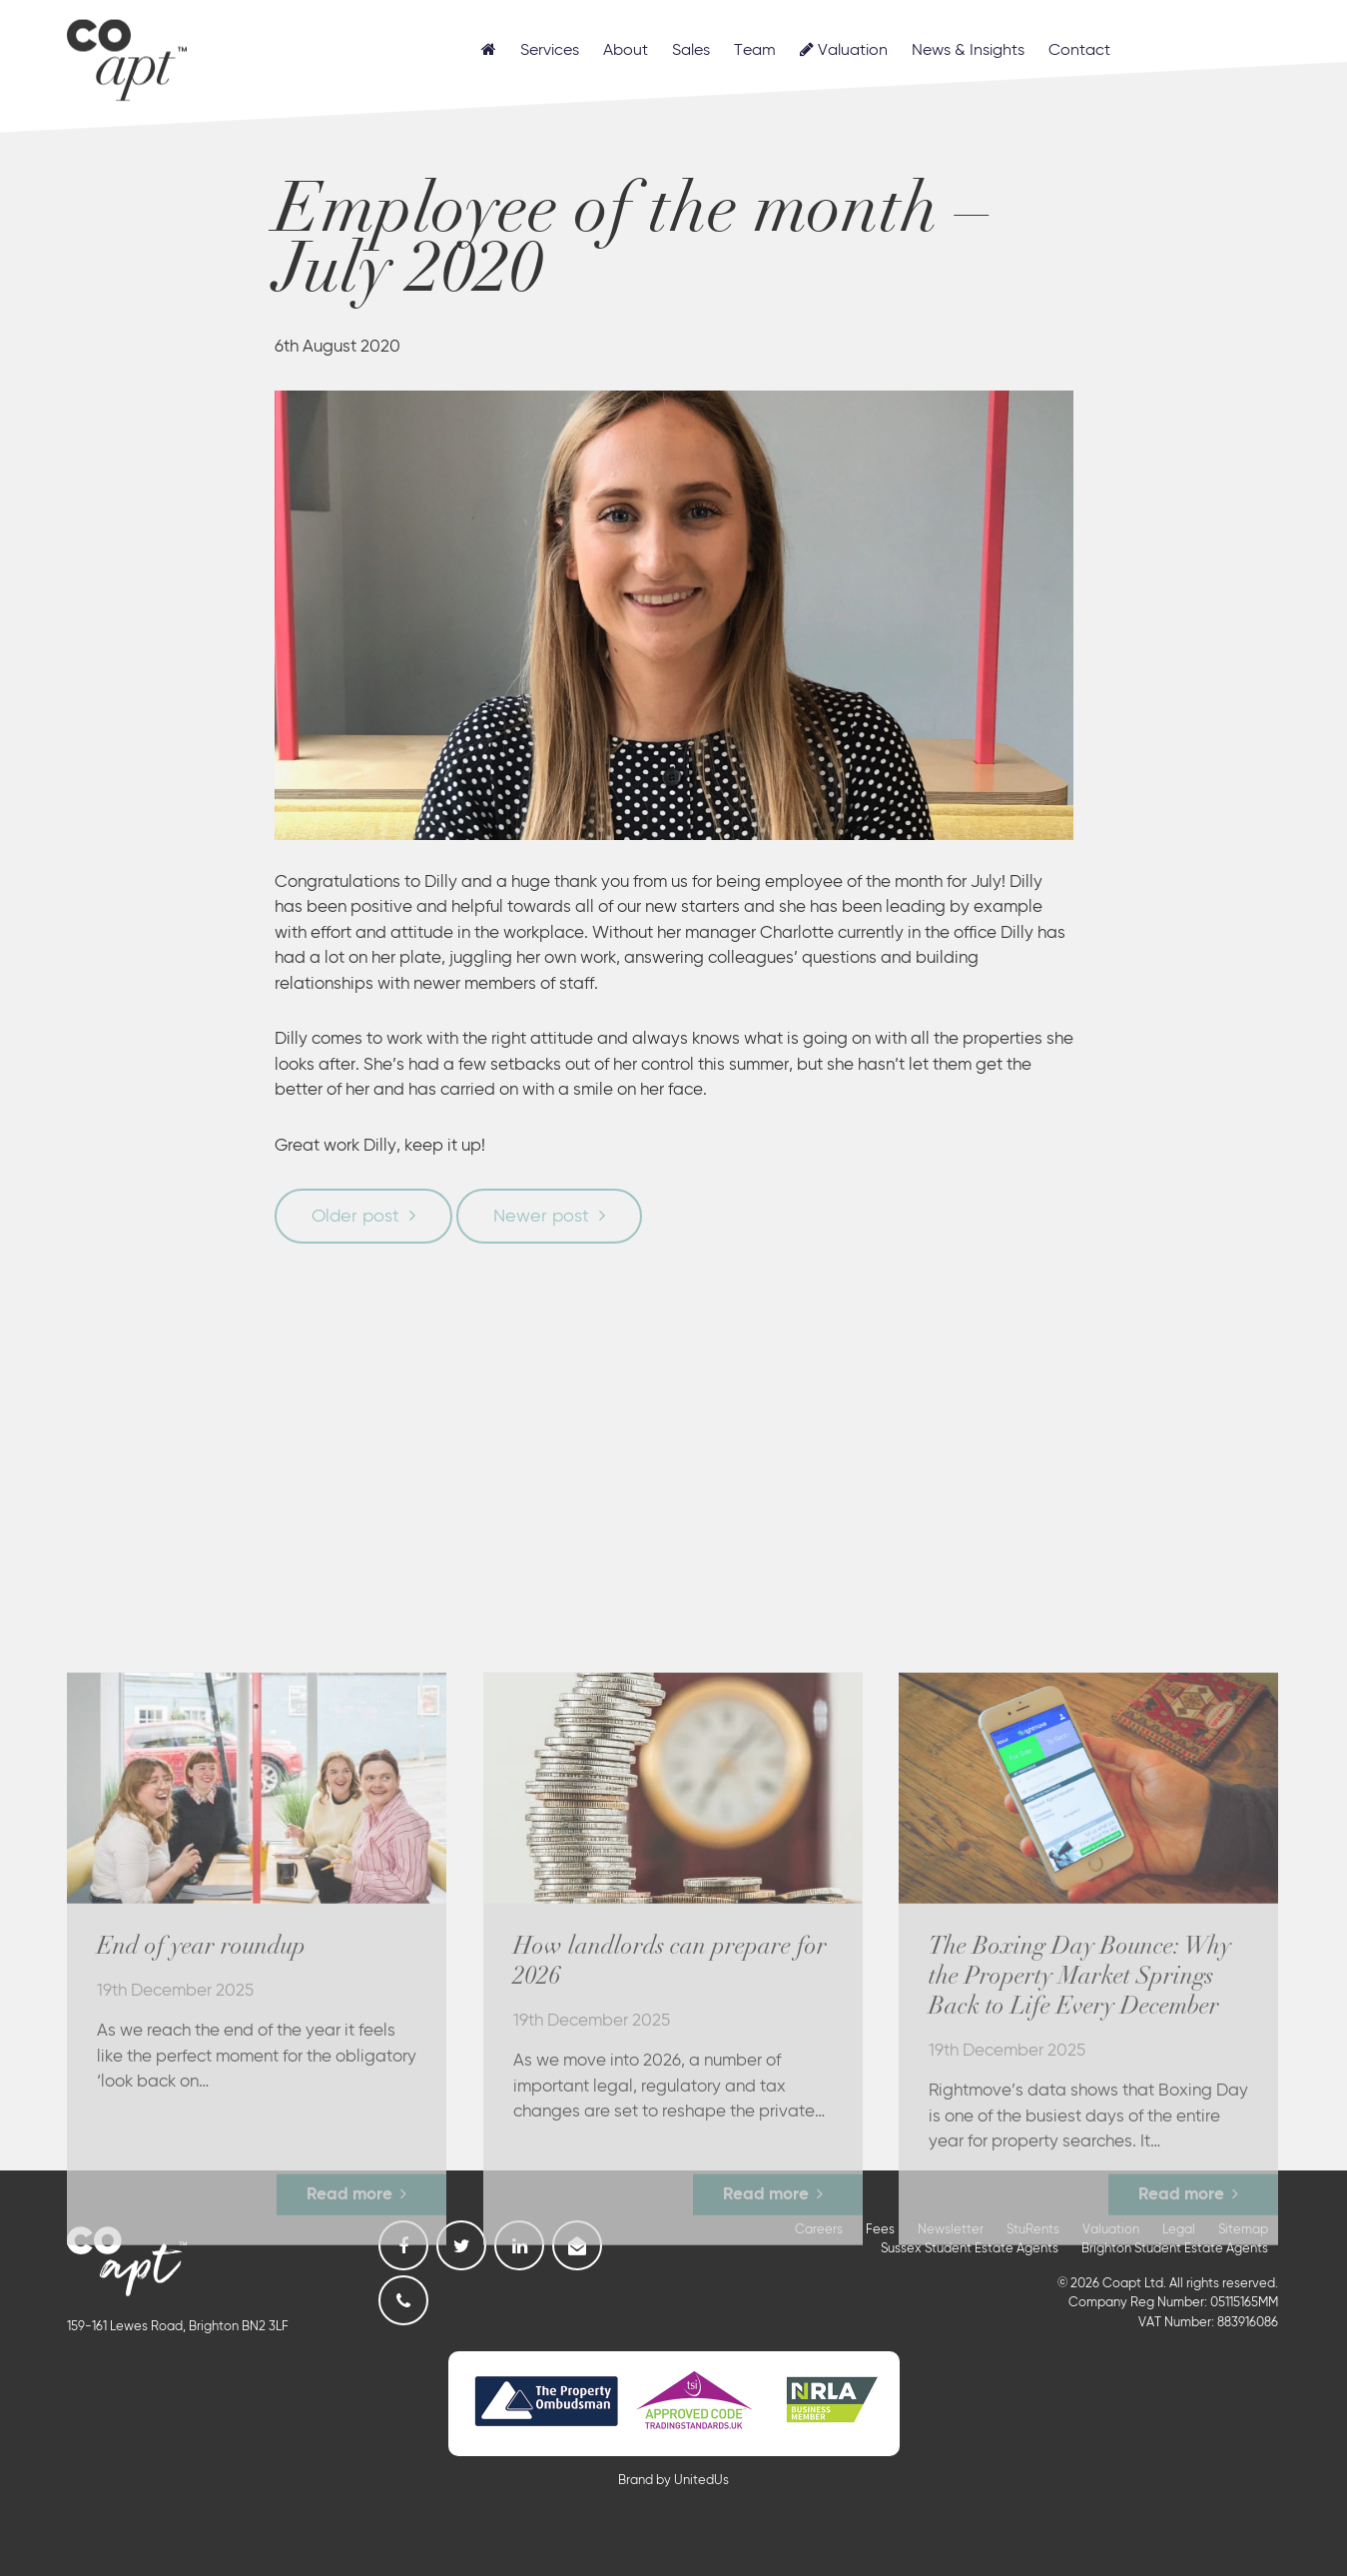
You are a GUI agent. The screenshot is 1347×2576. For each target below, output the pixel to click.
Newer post (541, 1217)
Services (549, 51)
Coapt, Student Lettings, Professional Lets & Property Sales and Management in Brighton (127, 57)
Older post (355, 1217)
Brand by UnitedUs (673, 2480)
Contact (1079, 51)
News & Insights (968, 51)
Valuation (844, 50)
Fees (880, 2229)
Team (755, 51)
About (625, 51)
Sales (691, 51)
